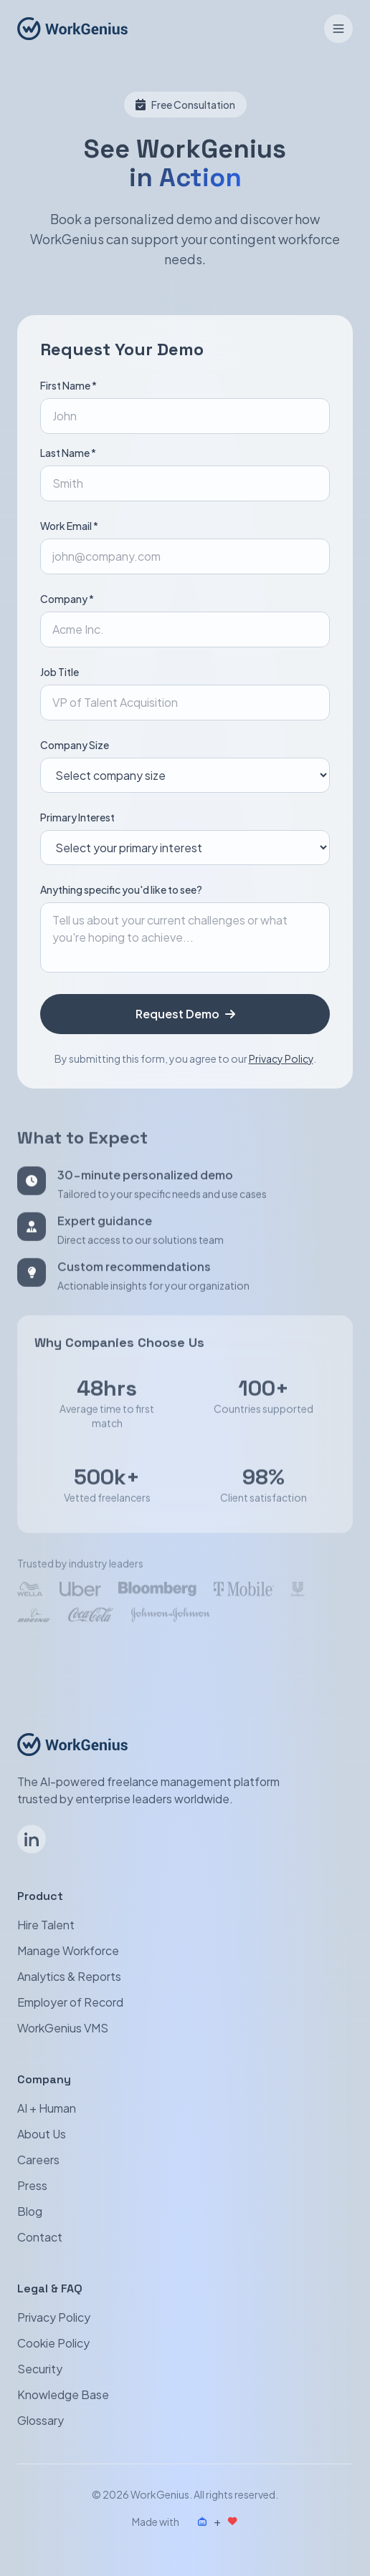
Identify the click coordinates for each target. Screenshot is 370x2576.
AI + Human (46, 2108)
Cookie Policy (53, 2342)
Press (32, 2185)
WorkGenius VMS (62, 2027)
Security (39, 2368)
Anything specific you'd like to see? (121, 889)
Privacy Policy (281, 1058)
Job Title (59, 671)
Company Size (74, 744)
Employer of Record (70, 2002)
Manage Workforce (68, 1950)
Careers (38, 2159)
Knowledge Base (63, 2394)
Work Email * (69, 525)
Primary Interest (77, 817)
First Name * (68, 385)
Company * (67, 598)
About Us (41, 2133)
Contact (39, 2236)
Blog (29, 2211)
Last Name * (68, 452)
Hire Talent (46, 1924)
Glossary (40, 2420)
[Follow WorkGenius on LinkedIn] (31, 1839)
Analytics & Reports (69, 1976)
